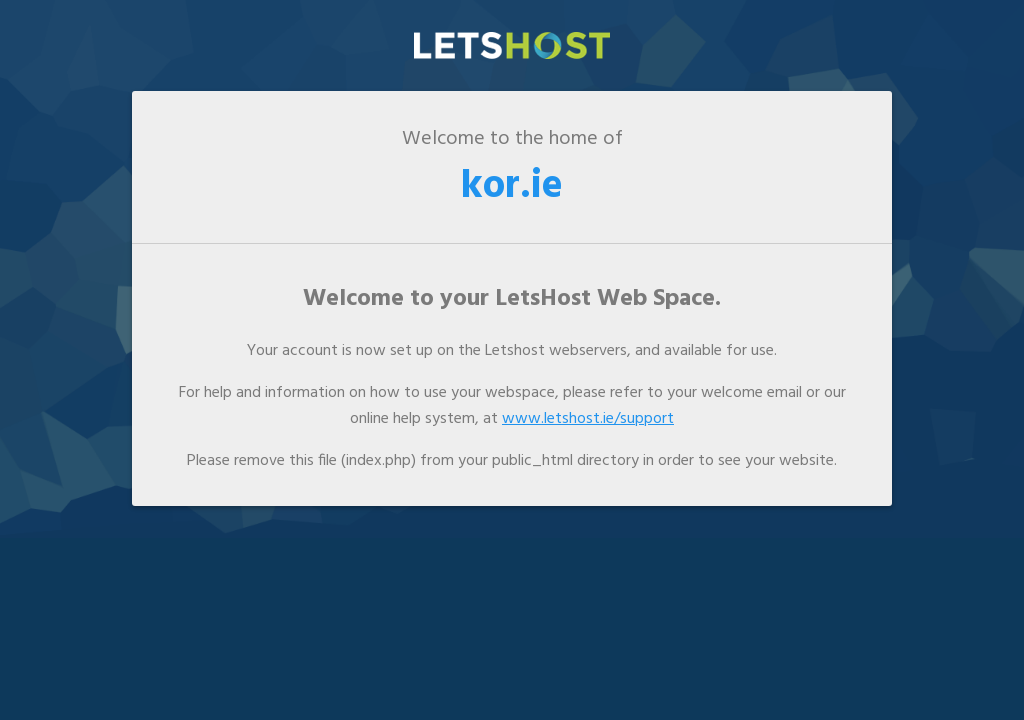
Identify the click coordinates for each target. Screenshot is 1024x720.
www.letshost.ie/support (588, 419)
